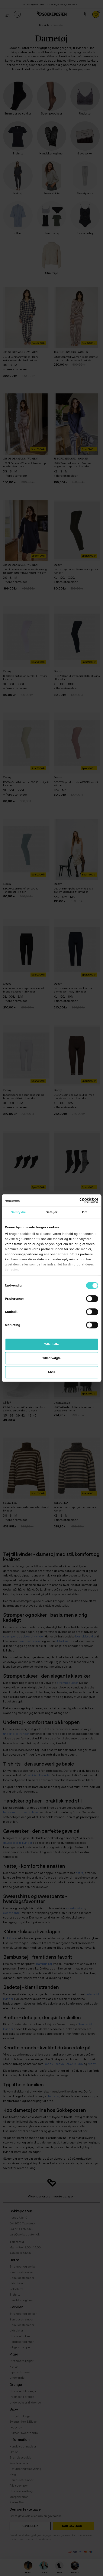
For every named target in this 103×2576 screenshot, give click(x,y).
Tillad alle (51, 1344)
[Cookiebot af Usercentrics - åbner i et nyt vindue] (79, 1200)
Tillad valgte (51, 1358)
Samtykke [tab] (18, 1212)
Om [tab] (84, 1212)
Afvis (51, 1372)
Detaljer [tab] (52, 1212)
